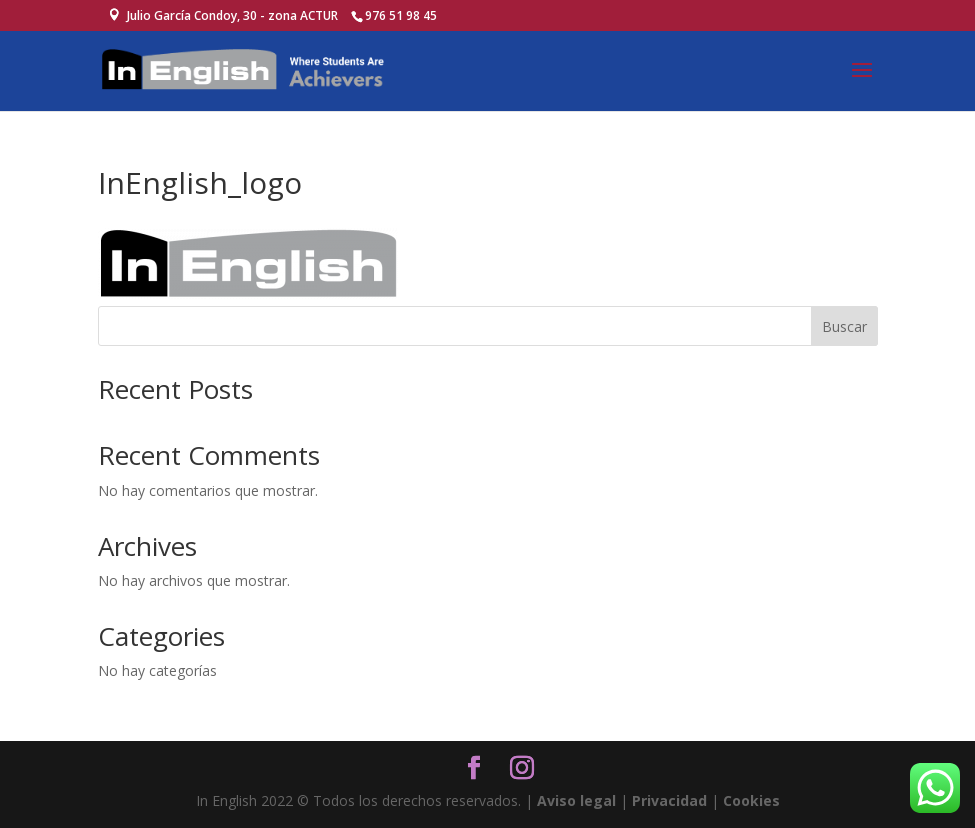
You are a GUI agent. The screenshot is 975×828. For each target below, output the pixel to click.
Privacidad (669, 800)
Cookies (751, 800)
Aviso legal (576, 800)
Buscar (844, 326)
